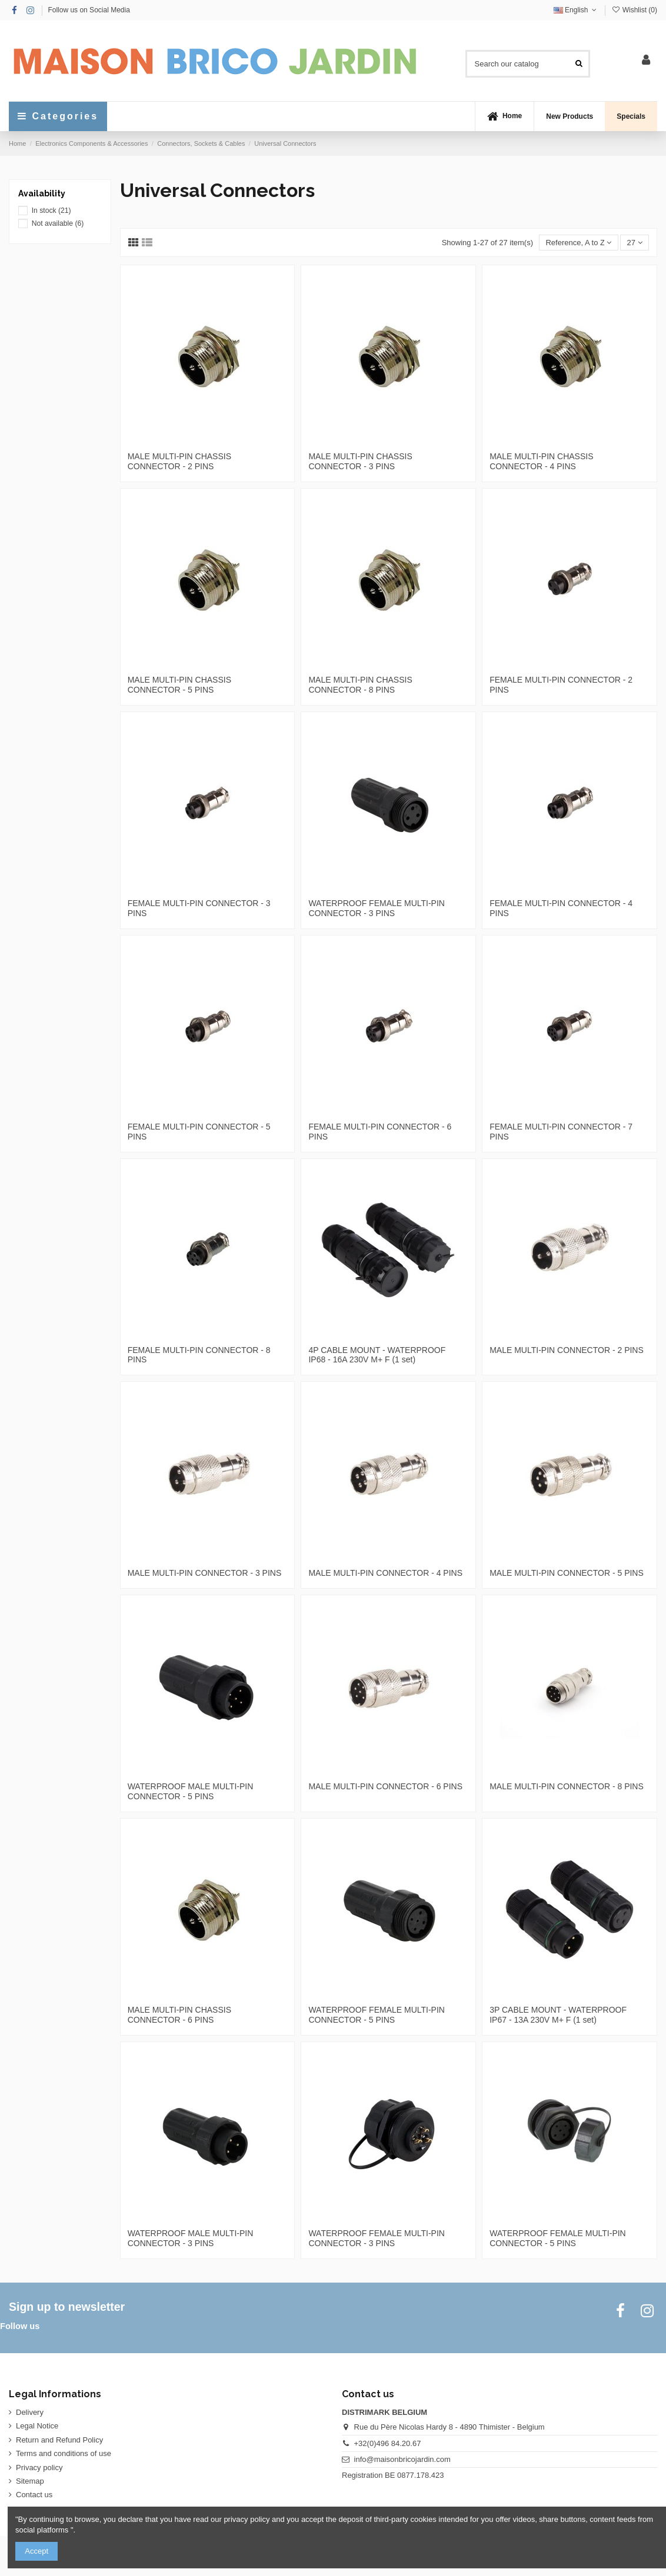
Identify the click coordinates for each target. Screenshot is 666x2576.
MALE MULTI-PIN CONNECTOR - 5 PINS (566, 1573)
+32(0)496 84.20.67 (387, 2443)
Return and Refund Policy (59, 2439)
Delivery (30, 2412)
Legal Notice (37, 2425)
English (576, 10)
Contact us (34, 2494)
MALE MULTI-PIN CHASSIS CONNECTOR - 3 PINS (360, 461)
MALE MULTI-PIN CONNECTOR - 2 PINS (566, 1350)
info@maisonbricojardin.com (402, 2459)
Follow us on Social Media (88, 10)
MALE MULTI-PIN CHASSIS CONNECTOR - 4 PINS (541, 461)
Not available (58, 223)
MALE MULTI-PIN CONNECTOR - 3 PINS (205, 1573)
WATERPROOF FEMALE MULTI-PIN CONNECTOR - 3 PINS (376, 908)
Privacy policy (39, 2467)
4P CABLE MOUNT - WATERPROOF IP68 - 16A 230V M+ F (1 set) (376, 1355)
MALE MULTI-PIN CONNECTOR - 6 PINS (385, 1786)
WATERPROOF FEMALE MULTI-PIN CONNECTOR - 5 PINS (376, 2014)
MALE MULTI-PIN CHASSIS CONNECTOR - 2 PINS (179, 461)
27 (634, 242)
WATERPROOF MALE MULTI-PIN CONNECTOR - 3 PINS (191, 2238)
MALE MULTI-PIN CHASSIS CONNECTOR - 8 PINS (360, 684)
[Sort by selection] (578, 242)
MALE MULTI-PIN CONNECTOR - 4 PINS (385, 1573)
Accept (36, 2551)
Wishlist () (634, 10)
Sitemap (30, 2481)
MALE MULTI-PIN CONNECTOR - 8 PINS (566, 1786)
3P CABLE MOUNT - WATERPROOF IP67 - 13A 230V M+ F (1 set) (558, 2014)
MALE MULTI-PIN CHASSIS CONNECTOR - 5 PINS (179, 684)
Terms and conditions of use (63, 2453)
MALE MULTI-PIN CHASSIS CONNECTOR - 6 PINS (179, 2014)
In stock (51, 210)
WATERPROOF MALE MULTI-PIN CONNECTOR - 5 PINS (191, 1791)
